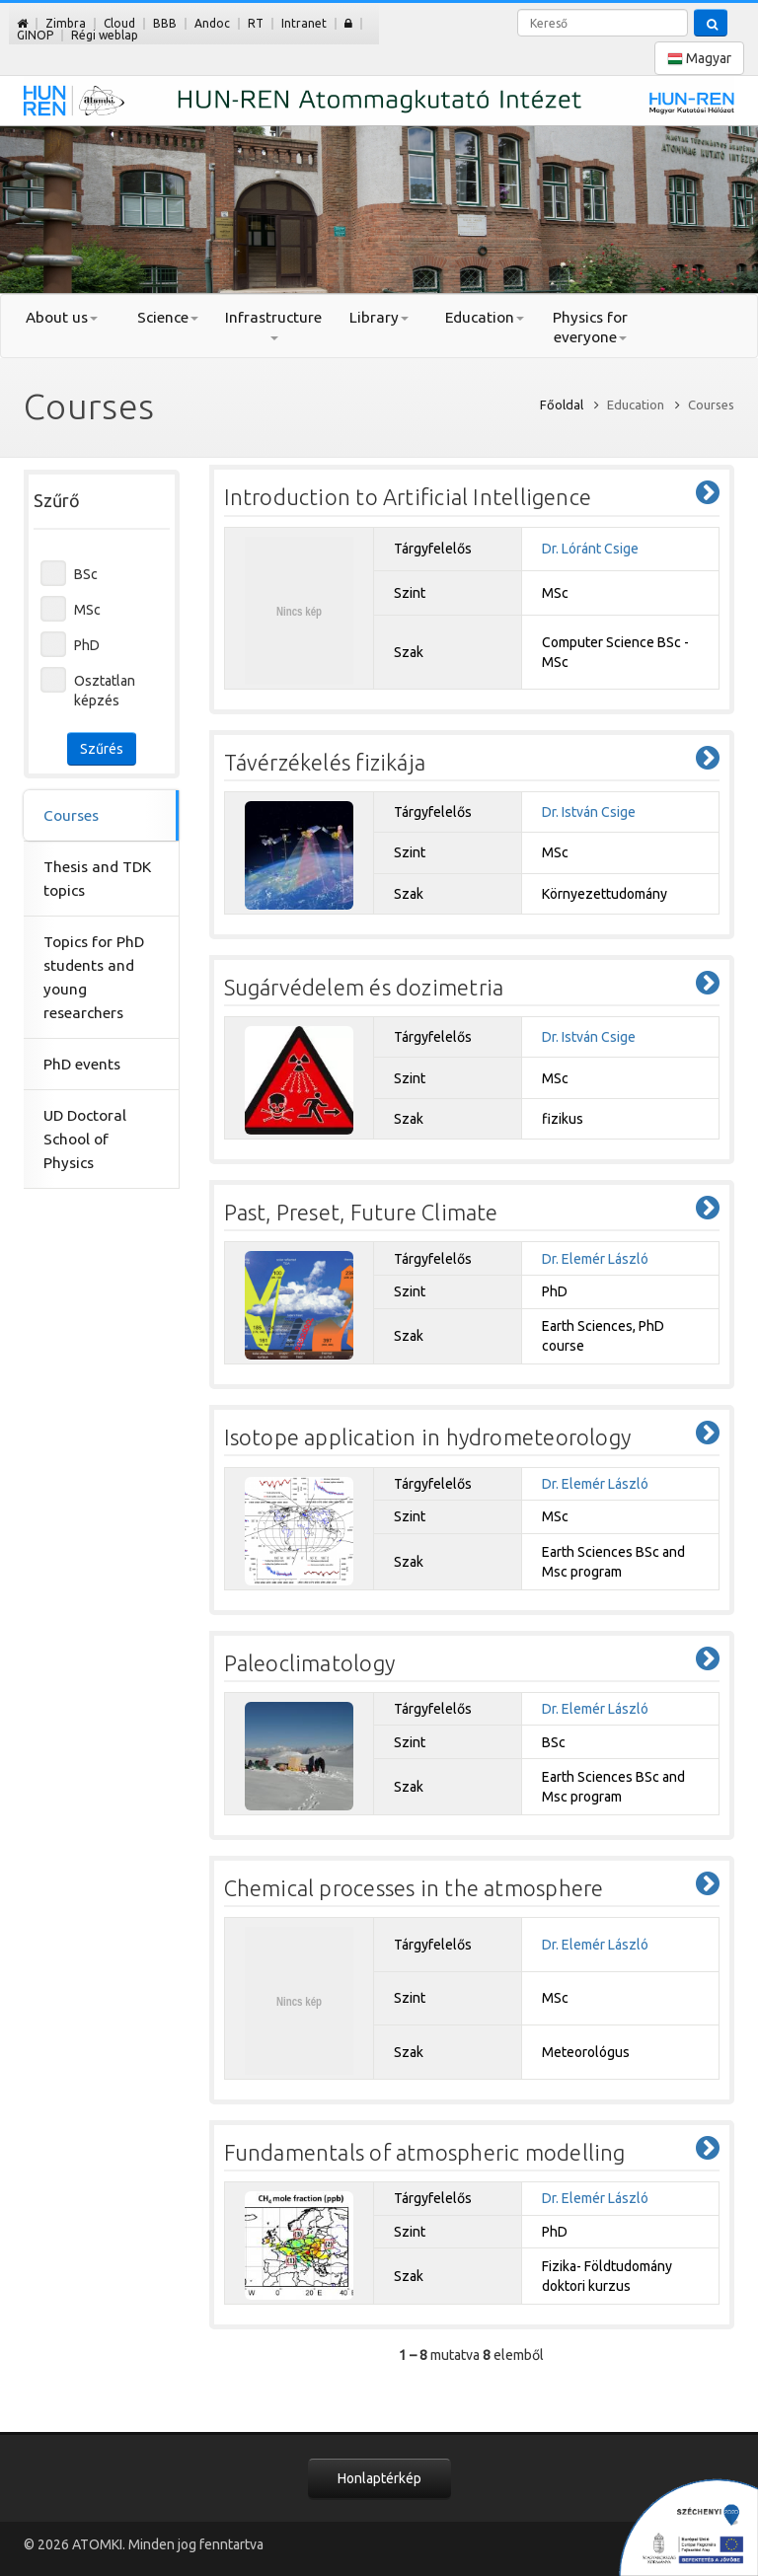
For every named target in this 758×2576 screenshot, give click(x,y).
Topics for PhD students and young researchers (93, 977)
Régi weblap (104, 35)
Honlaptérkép (379, 2478)
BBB (165, 23)
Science (167, 317)
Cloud (119, 23)
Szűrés (101, 749)
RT (256, 23)
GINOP (35, 35)
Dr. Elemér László (595, 1259)
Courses (71, 815)
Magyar (699, 58)
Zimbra (65, 23)
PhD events (81, 1064)
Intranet (304, 23)
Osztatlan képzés (104, 690)
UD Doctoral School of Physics (84, 1139)
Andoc (212, 23)
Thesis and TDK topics (97, 878)
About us (62, 317)
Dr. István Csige (589, 812)
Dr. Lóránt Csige (590, 548)
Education (484, 317)
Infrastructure (273, 324)
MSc (87, 610)
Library (379, 317)
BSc (86, 574)
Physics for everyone (590, 327)
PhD (87, 645)
